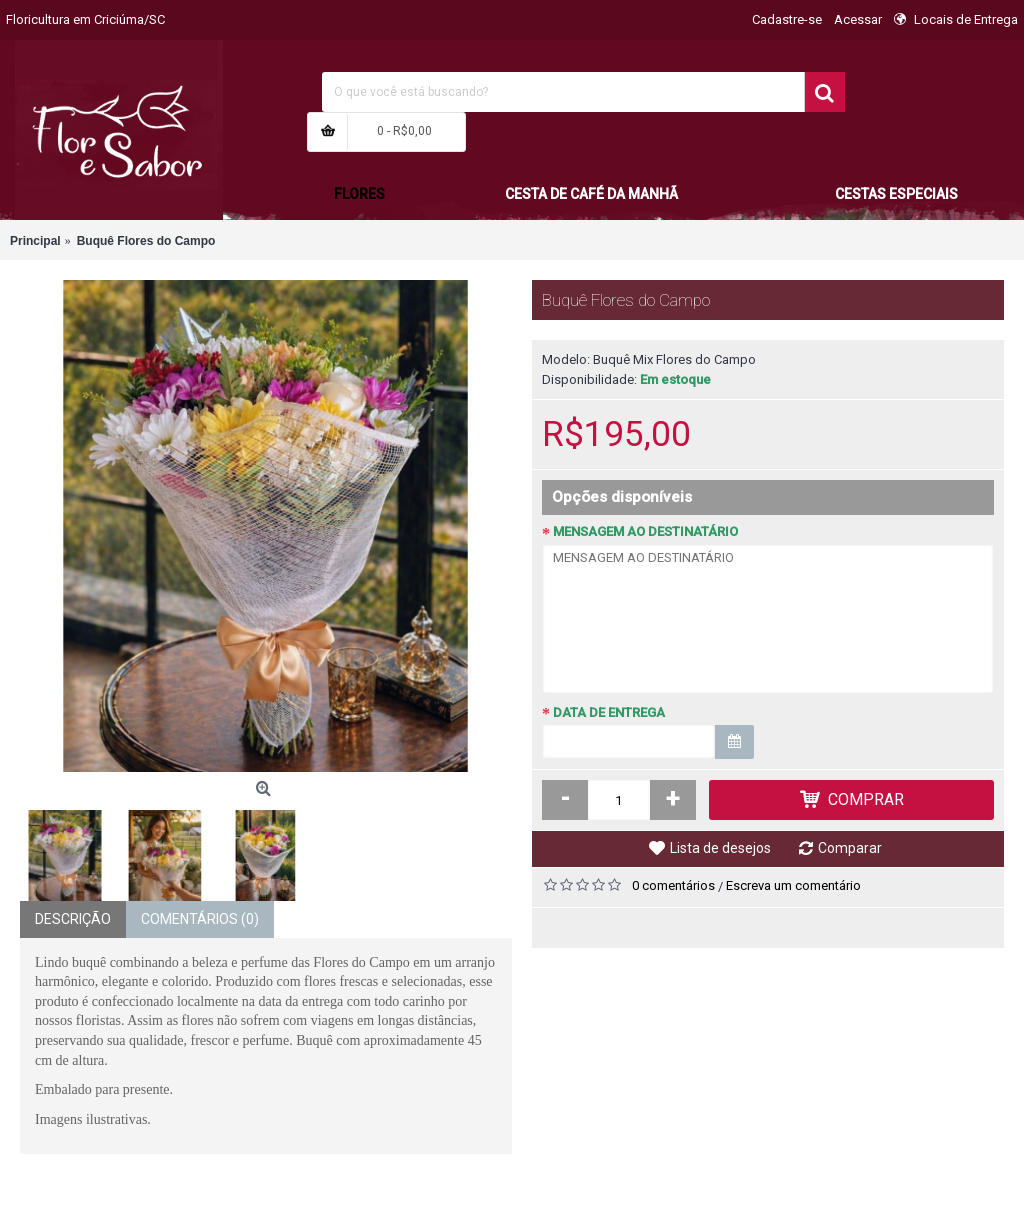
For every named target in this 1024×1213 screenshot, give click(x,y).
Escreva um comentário (793, 885)
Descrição (73, 919)
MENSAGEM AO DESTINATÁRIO (645, 531)
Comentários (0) (200, 919)
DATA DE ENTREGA (609, 712)
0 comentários (673, 885)
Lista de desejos (720, 848)
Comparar (850, 848)
